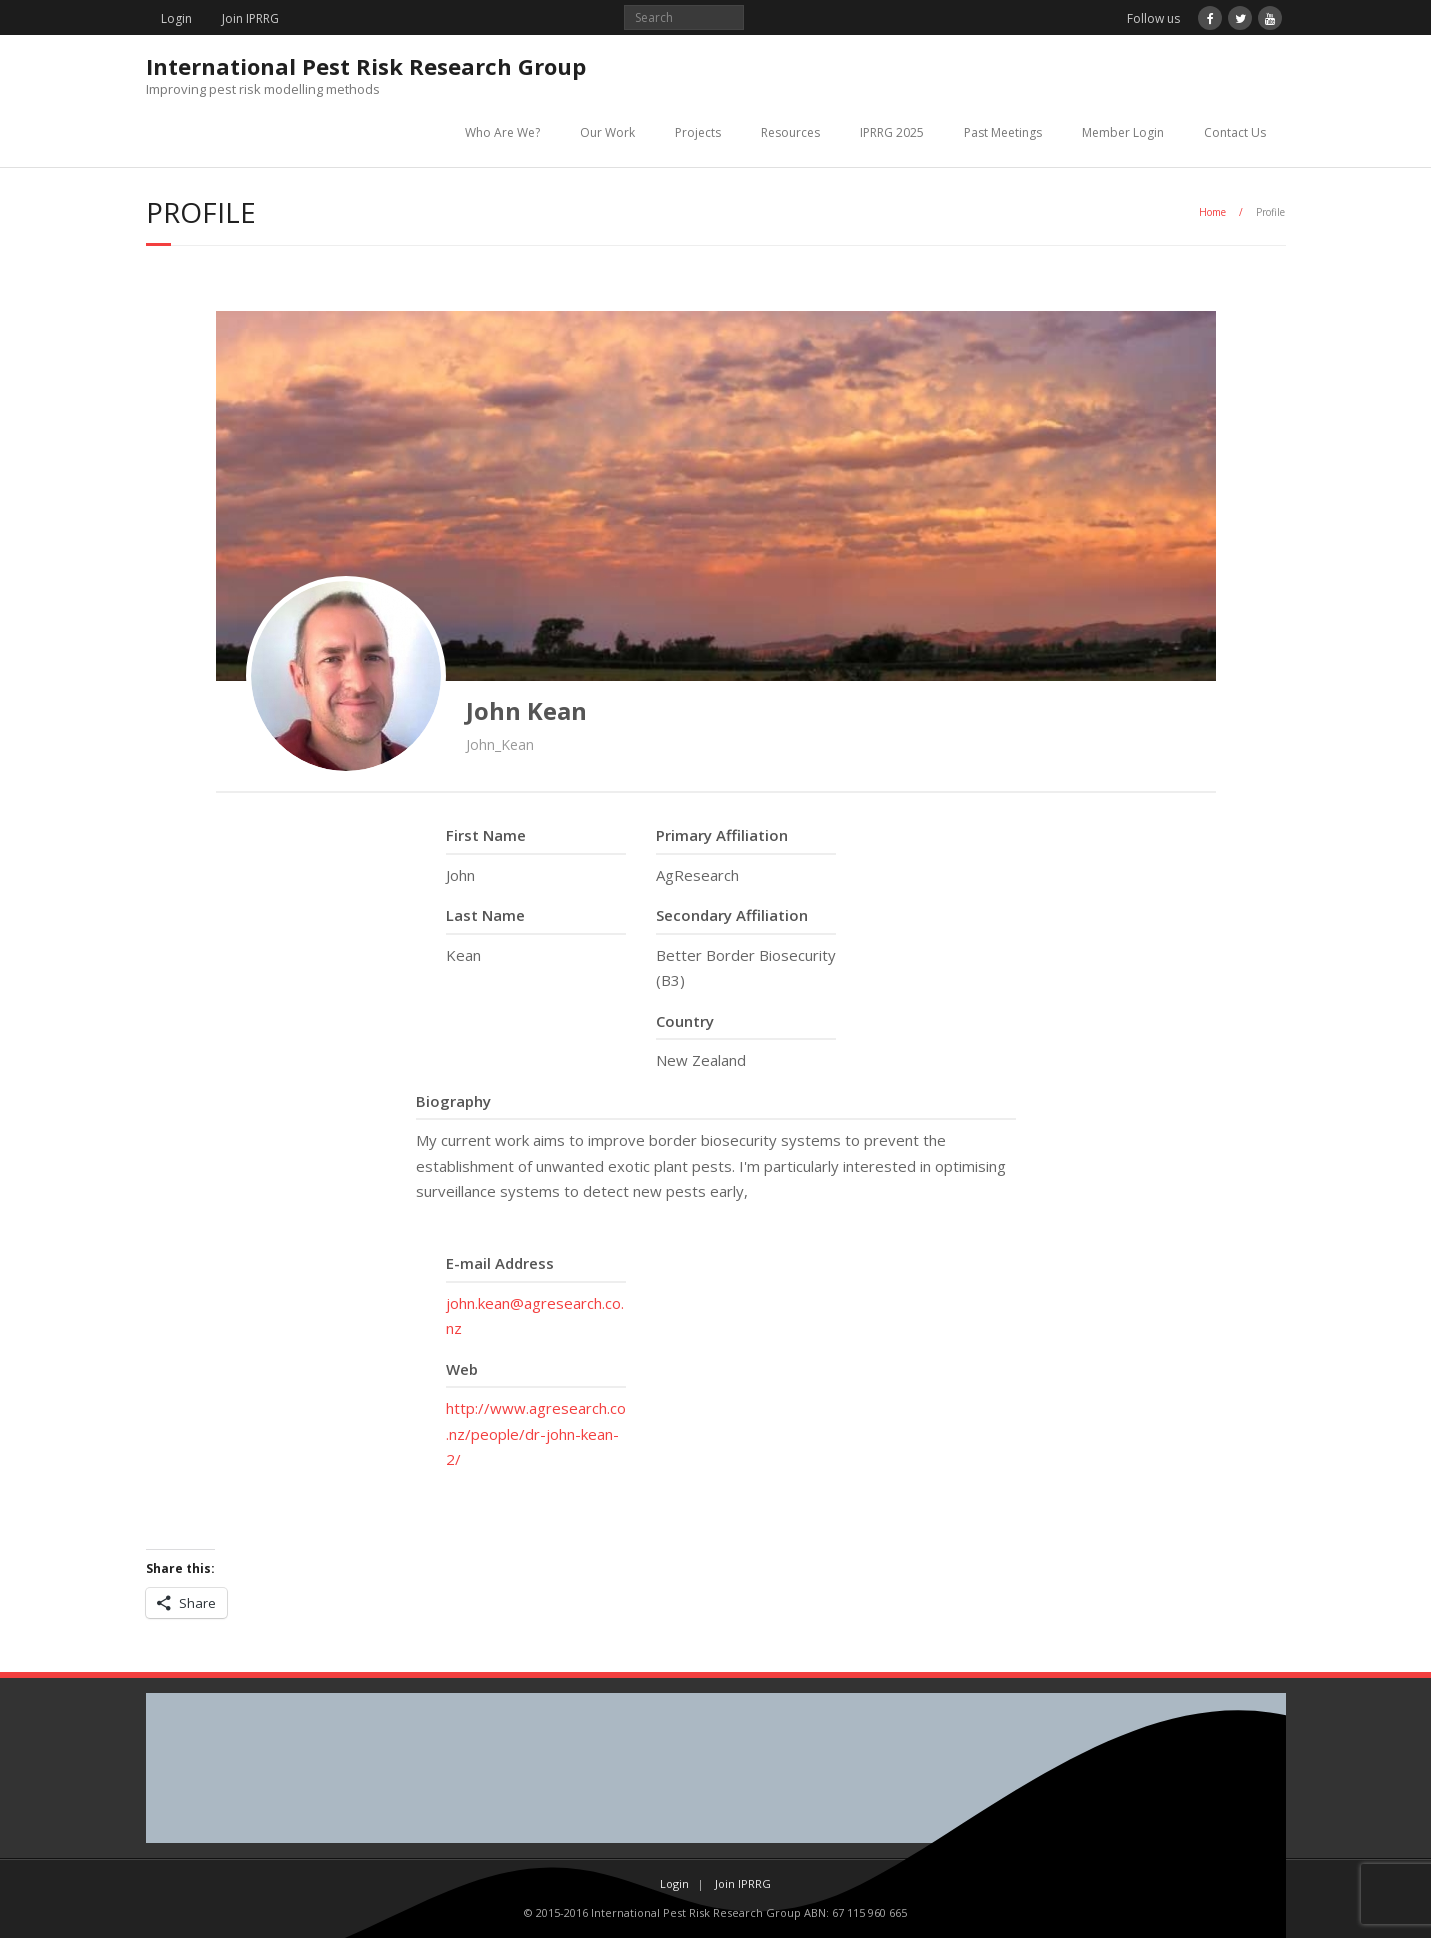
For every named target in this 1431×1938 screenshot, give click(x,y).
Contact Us (1235, 132)
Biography (453, 1101)
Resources (790, 132)
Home (1212, 212)
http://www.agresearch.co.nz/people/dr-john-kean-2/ (536, 1433)
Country (685, 1021)
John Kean (526, 710)
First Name (486, 835)
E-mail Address (500, 1263)
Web (462, 1369)
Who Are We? (502, 132)
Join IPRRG (250, 18)
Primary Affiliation (722, 835)
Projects (698, 132)
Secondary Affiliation (732, 915)
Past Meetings (1003, 132)
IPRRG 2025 (892, 132)
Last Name (485, 915)
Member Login (1123, 132)
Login (176, 18)
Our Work (607, 132)
